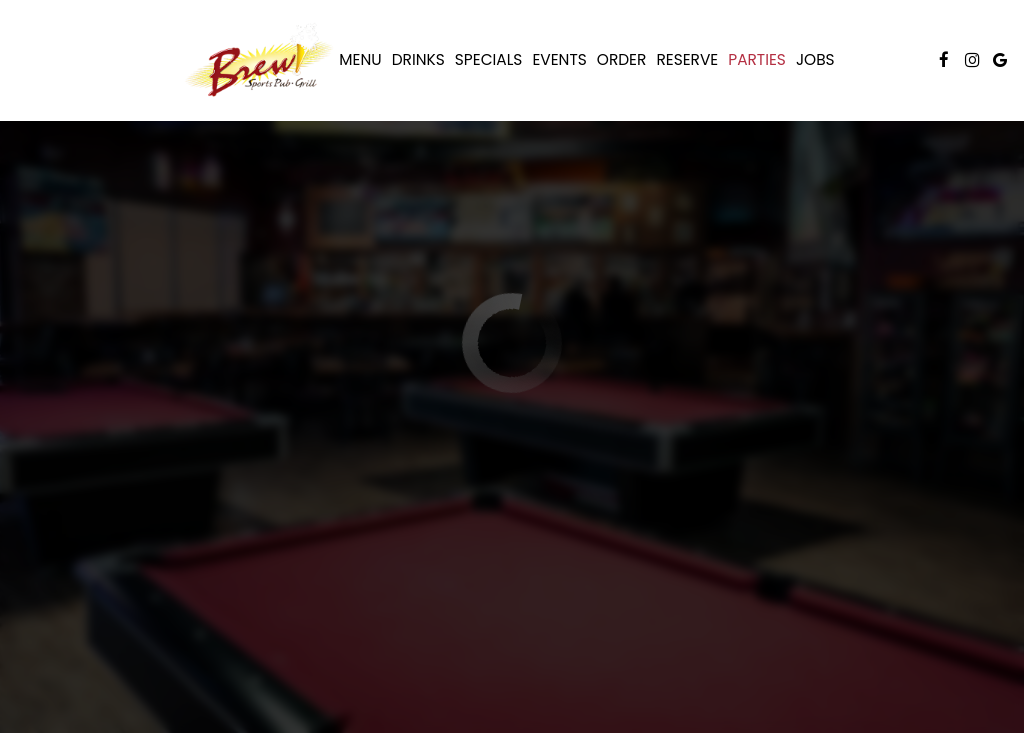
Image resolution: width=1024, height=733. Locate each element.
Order (622, 60)
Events (559, 60)
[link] (259, 60)
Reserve (687, 60)
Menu (360, 60)
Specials (489, 60)
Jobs (815, 60)
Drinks (418, 60)
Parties (757, 60)
